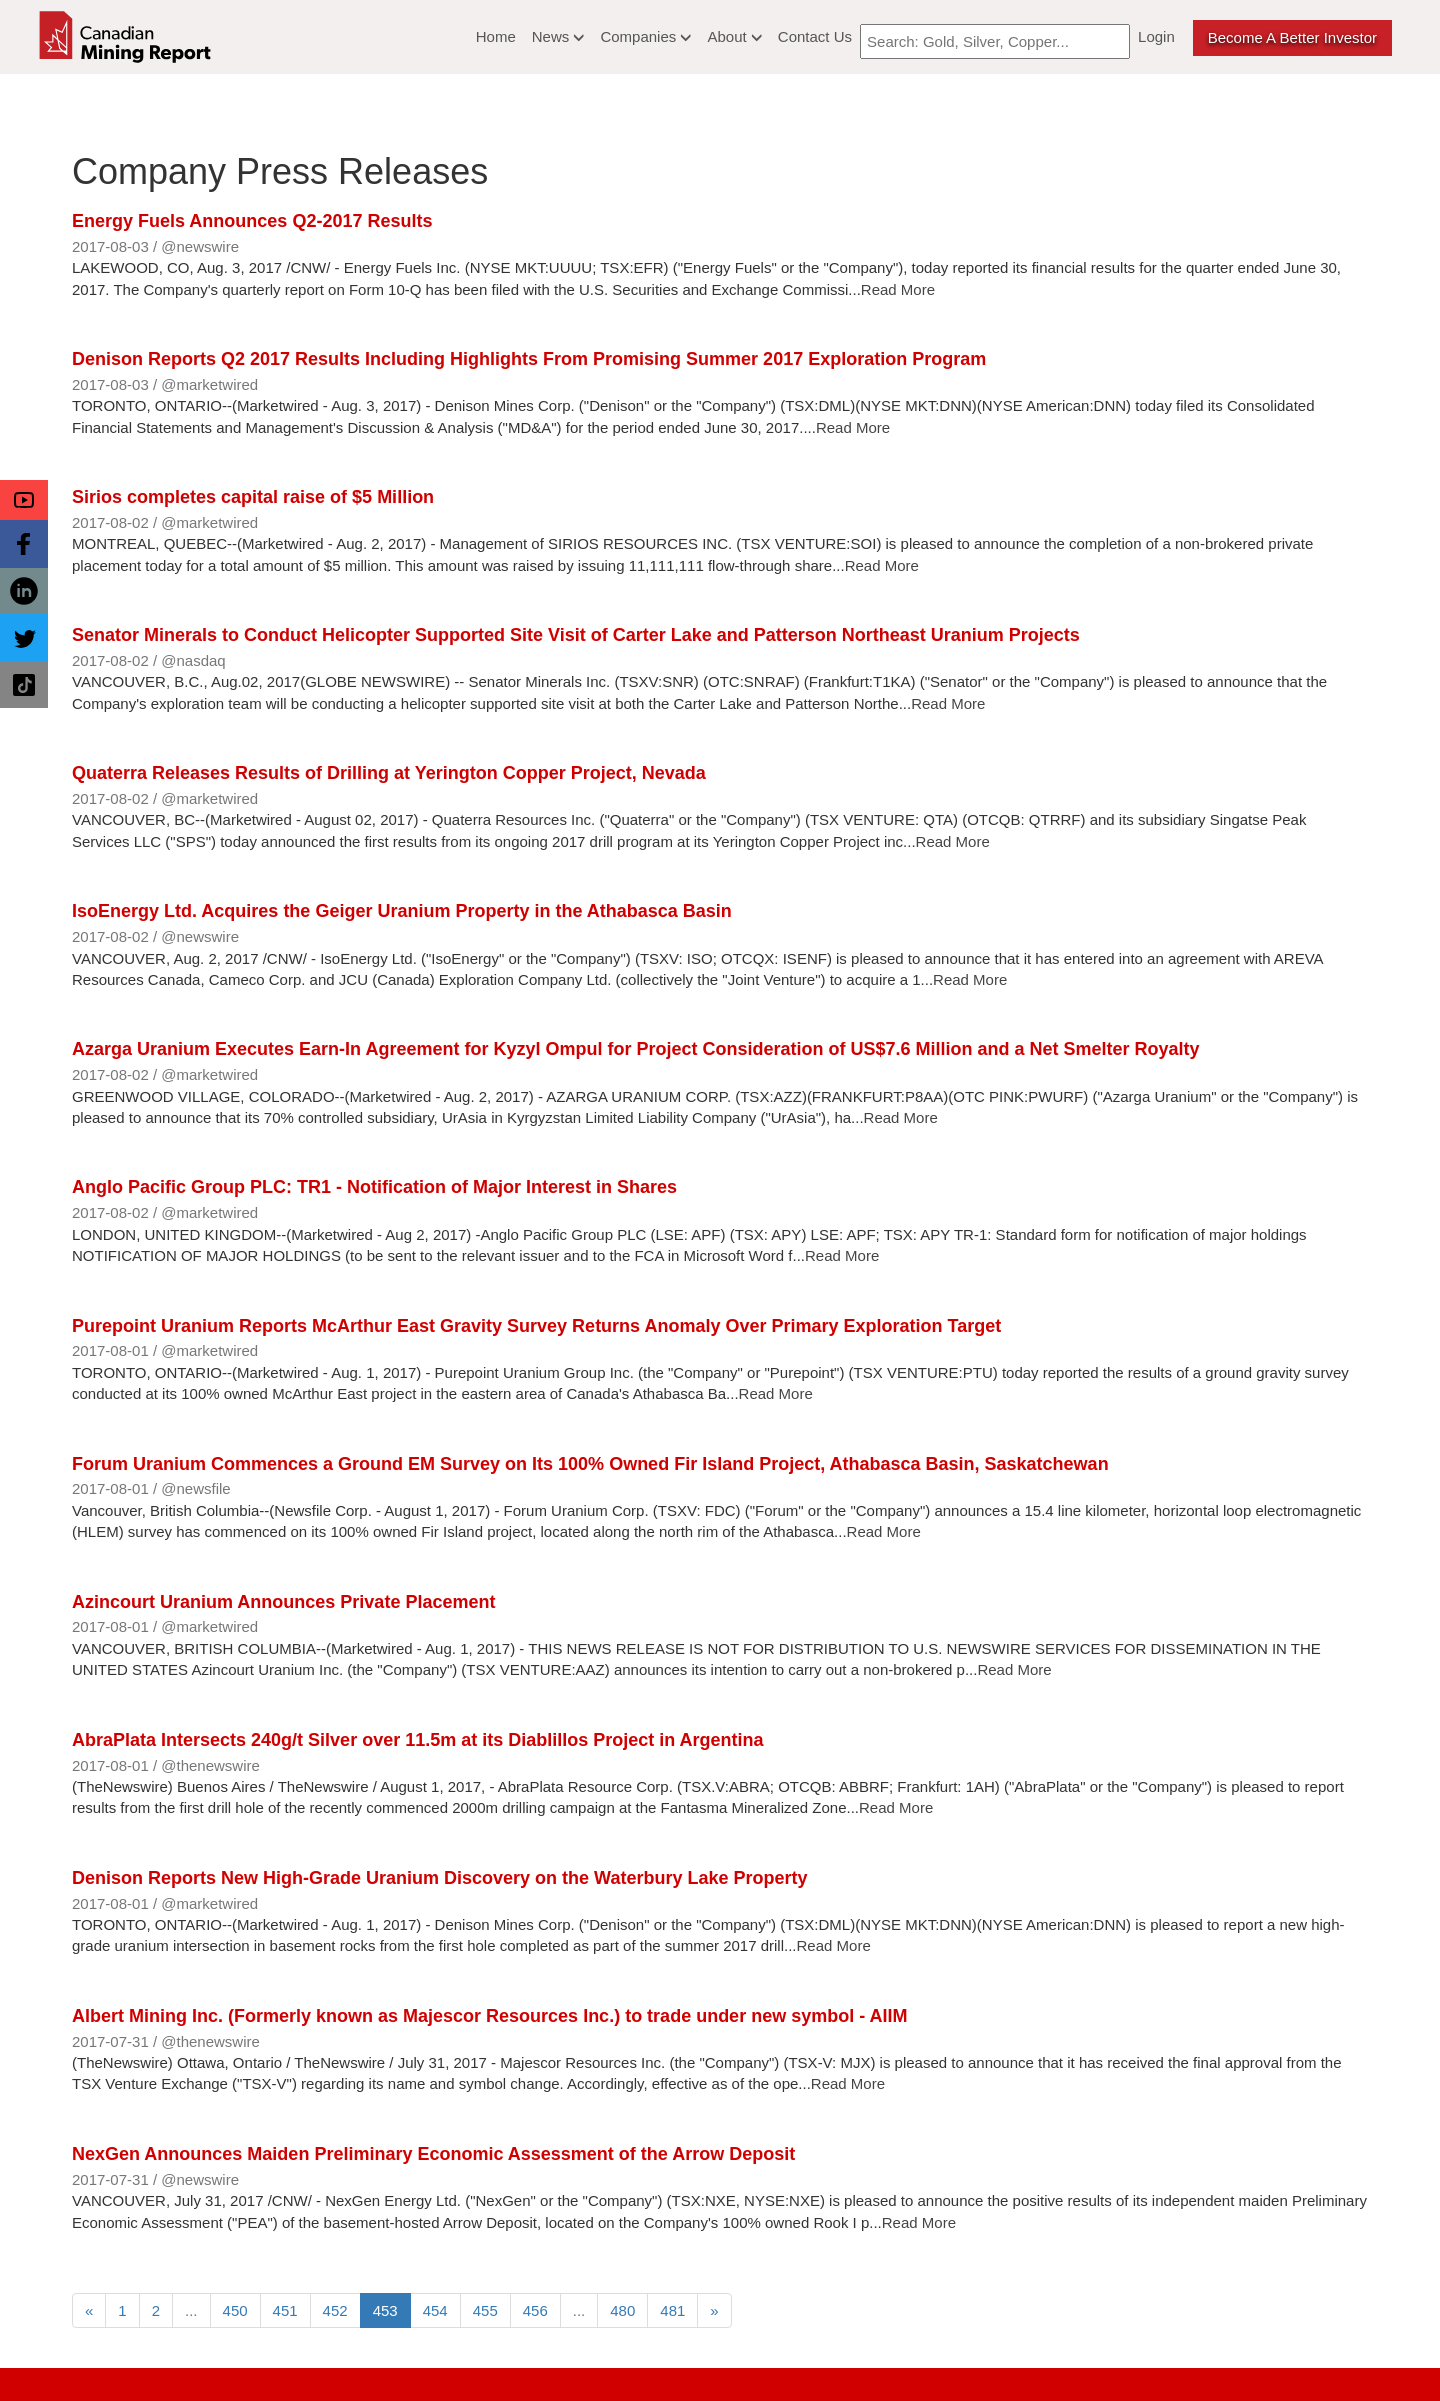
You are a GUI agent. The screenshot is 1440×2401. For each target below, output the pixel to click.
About (734, 36)
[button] (24, 500)
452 (335, 2310)
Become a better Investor (1292, 37)
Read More (898, 289)
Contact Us (815, 36)
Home (496, 36)
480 (622, 2310)
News (558, 36)
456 (535, 2310)
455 (485, 2310)
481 (672, 2310)
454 (435, 2310)
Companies (645, 36)
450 (235, 2310)
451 (285, 2310)
